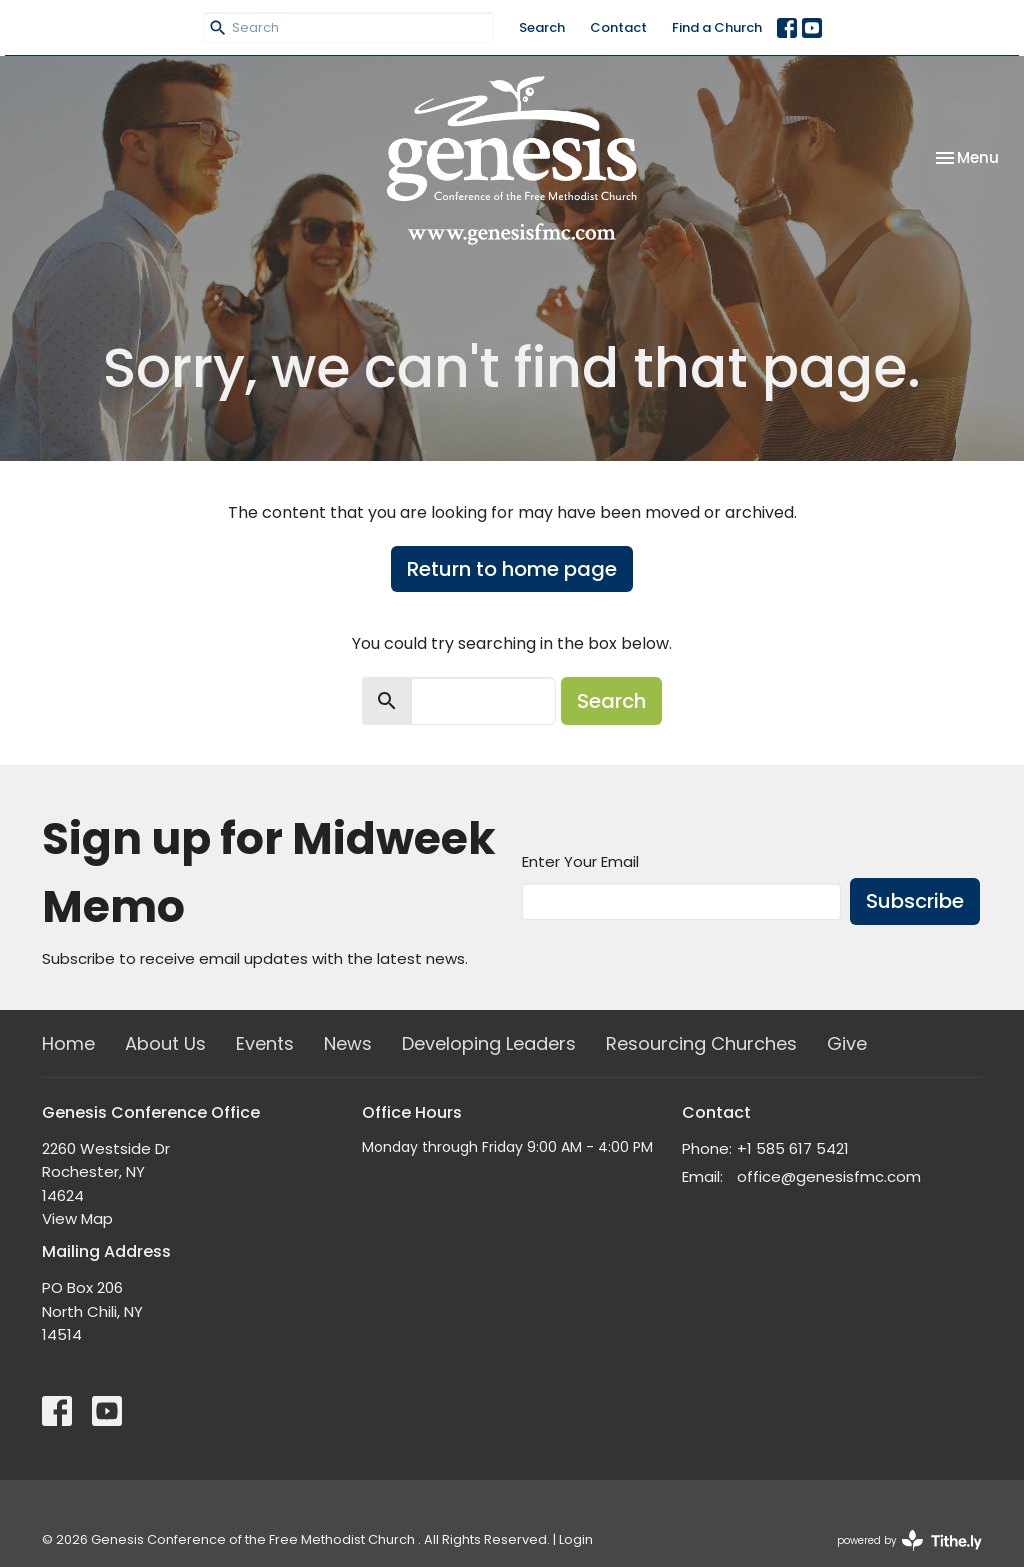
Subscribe (915, 901)
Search (542, 27)
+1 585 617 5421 (793, 1148)
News (348, 1043)
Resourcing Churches (701, 1043)
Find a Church (717, 27)
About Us (165, 1043)
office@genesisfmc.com (829, 1176)
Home (68, 1043)
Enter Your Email (580, 861)
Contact (618, 27)
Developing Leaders (489, 1043)
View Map (77, 1218)
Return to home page (512, 569)
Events (265, 1043)
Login (576, 1539)
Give (847, 1043)
